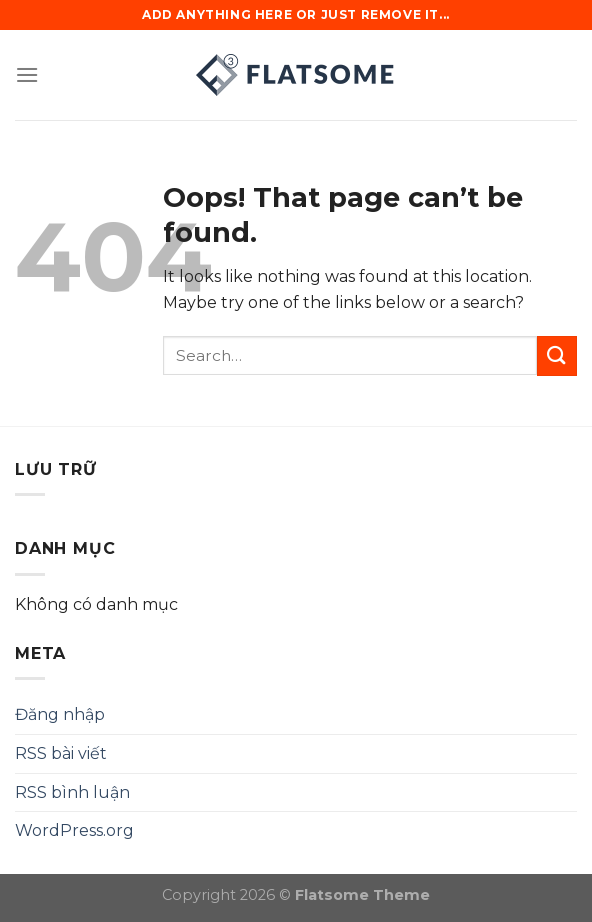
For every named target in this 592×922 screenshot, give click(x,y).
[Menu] (27, 74)
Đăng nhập (60, 714)
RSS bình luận (72, 792)
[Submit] (557, 355)
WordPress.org (74, 830)
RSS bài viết (61, 753)
